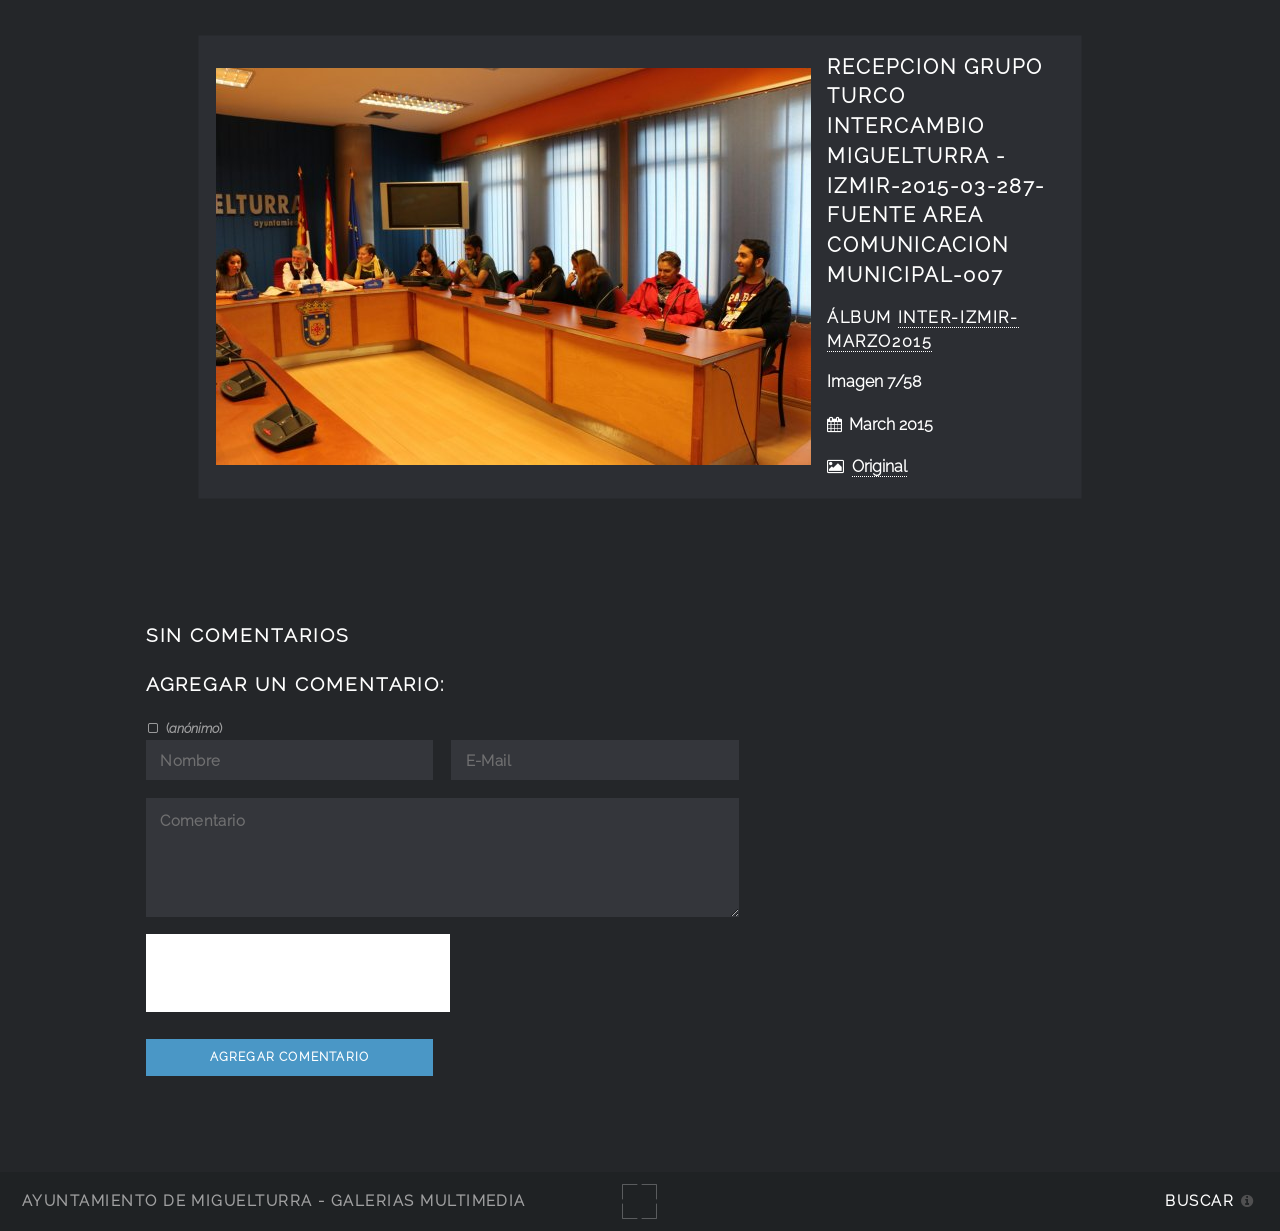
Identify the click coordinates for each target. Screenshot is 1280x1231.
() (192, 728)
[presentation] (298, 973)
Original (879, 466)
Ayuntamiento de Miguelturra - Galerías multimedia (274, 1200)
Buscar (1199, 1200)
